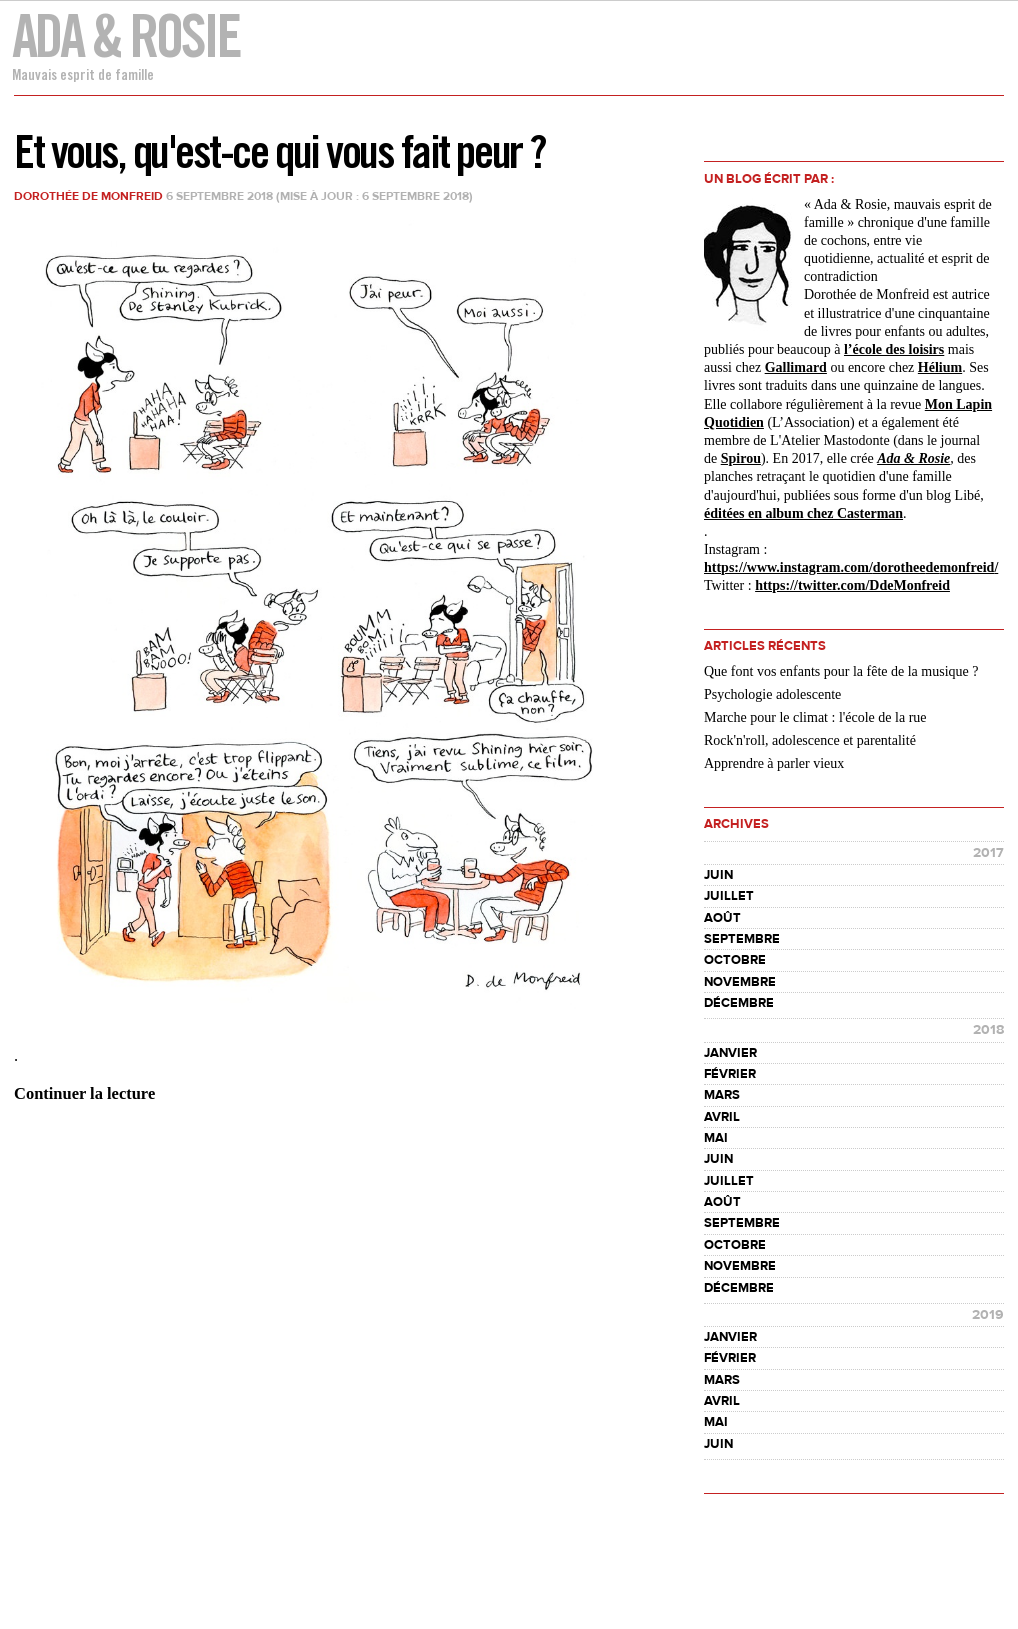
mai (716, 1138)
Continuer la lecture (84, 1093)
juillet (729, 896)
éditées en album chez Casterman (803, 513)
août (722, 918)
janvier (730, 1053)
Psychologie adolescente (772, 694)
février (730, 1074)
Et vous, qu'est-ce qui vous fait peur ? (279, 151)
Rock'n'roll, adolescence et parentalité (810, 740)
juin (718, 875)
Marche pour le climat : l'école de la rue (815, 717)
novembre (740, 982)
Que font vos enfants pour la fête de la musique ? (841, 671)
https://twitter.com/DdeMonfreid (852, 585)
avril (722, 1117)
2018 (988, 1030)
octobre (735, 960)
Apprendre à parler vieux (774, 763)
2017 (988, 853)
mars (722, 1095)
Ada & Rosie (125, 35)
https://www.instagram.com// (851, 567)
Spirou (741, 458)
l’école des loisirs (894, 349)
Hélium (940, 367)
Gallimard (796, 367)
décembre (739, 1003)
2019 (988, 1315)
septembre (742, 939)
